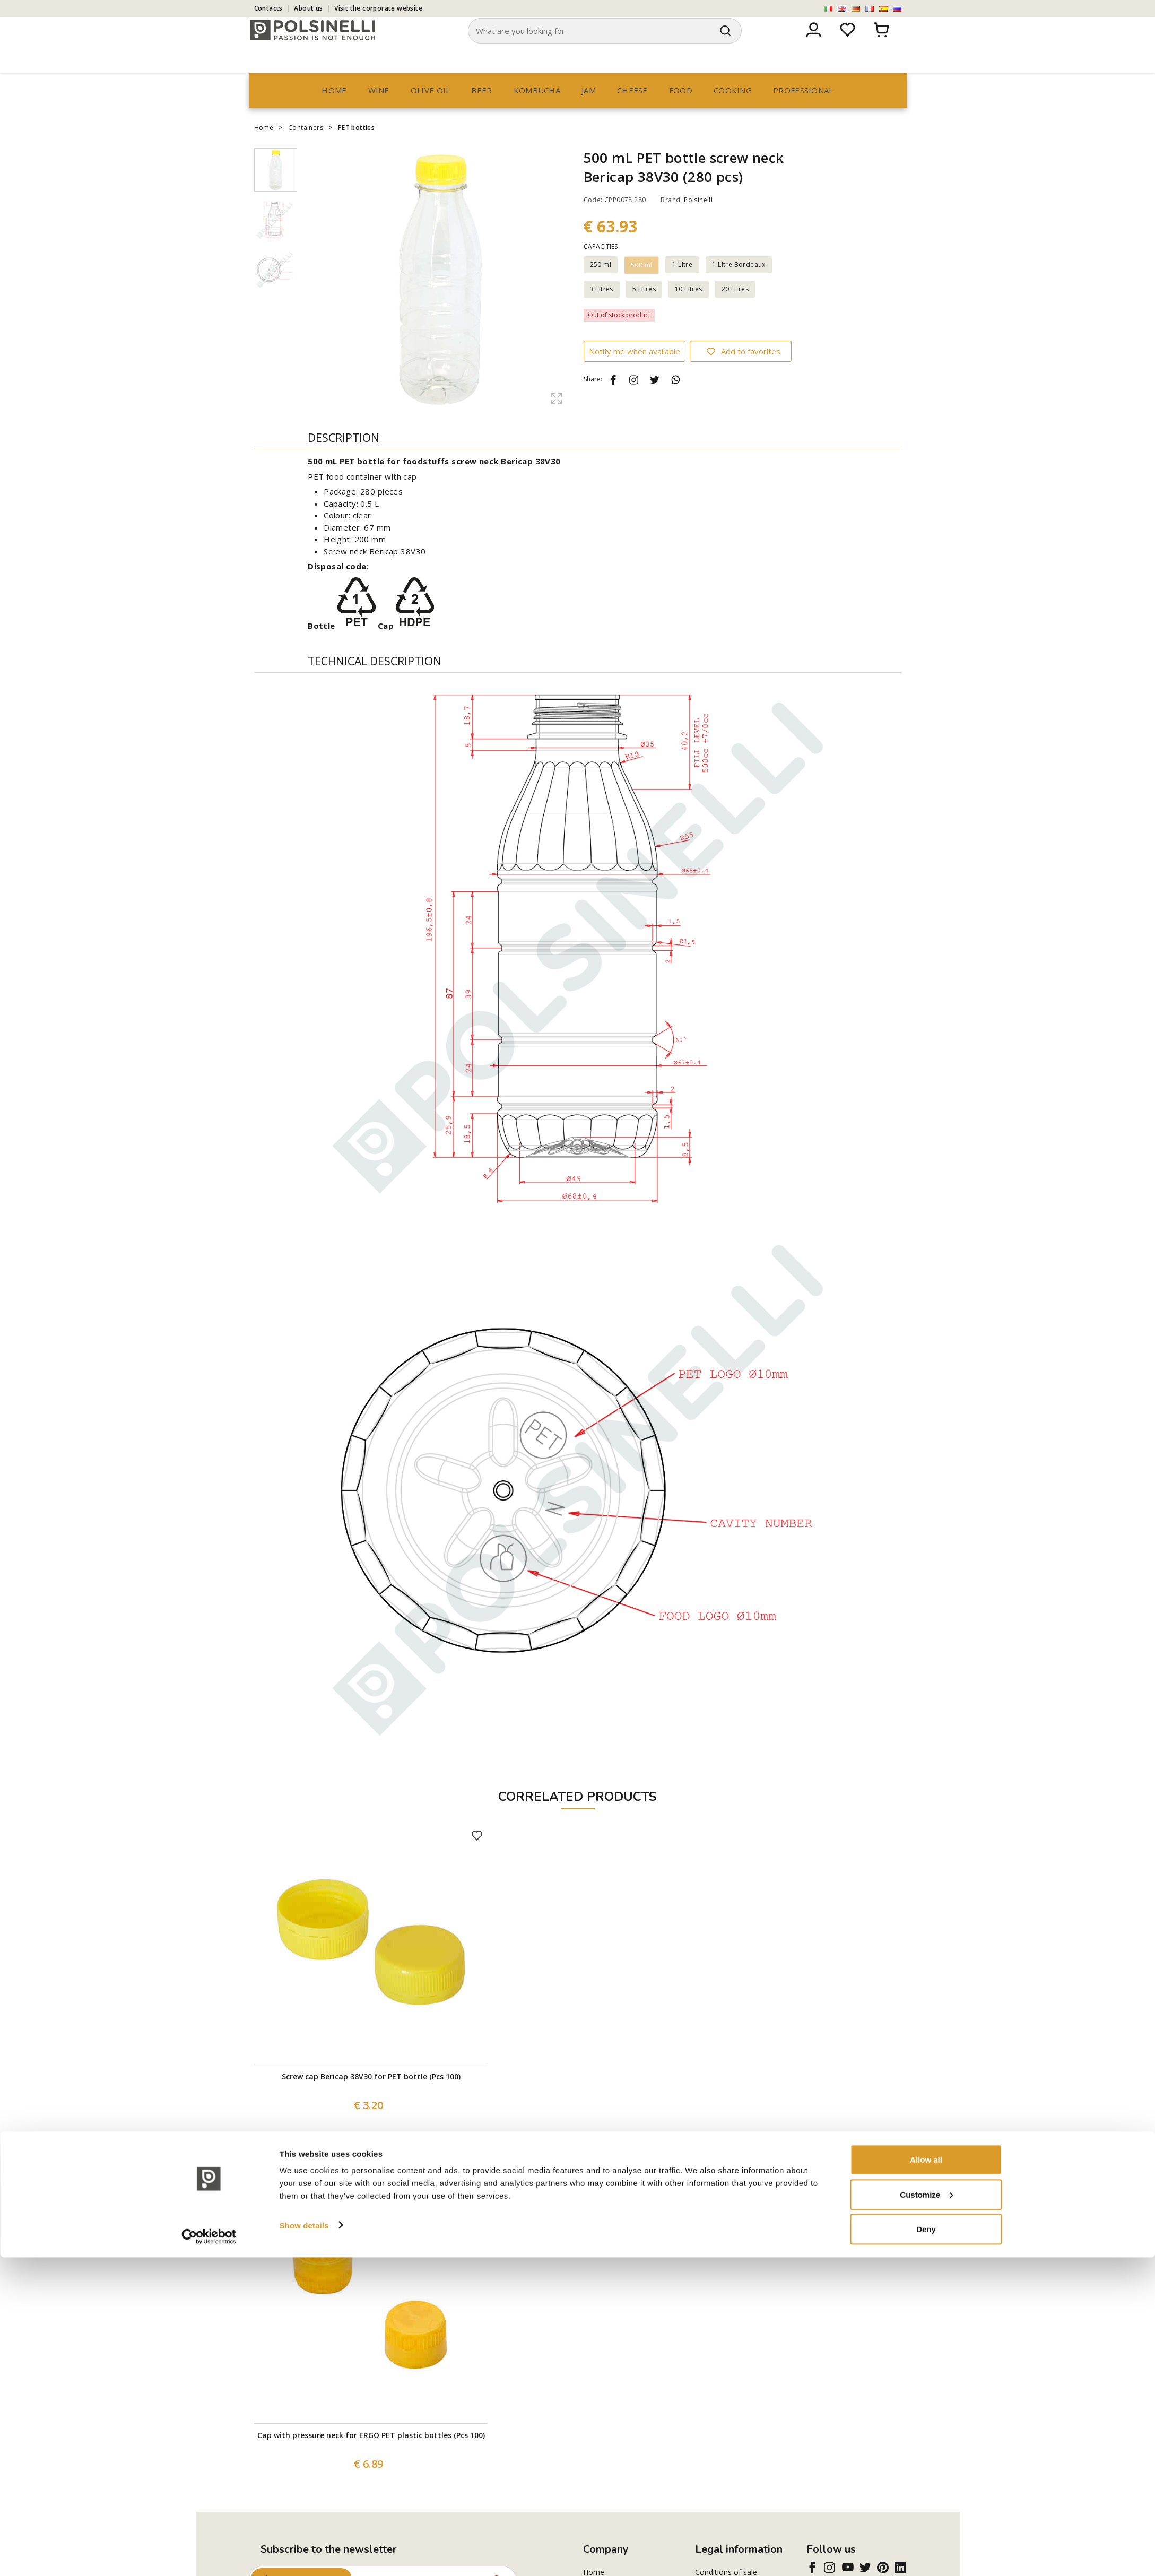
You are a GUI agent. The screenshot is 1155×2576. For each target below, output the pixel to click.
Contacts (268, 8)
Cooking (733, 110)
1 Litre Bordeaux (738, 284)
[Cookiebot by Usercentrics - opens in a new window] (208, 2555)
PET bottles (356, 147)
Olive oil (430, 110)
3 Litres (601, 309)
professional (803, 110)
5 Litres (644, 309)
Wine (378, 110)
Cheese (632, 110)
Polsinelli (698, 219)
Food (680, 110)
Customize (926, 2513)
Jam (588, 110)
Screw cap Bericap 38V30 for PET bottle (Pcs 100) (370, 2097)
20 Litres (735, 309)
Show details (304, 2543)
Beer (481, 110)
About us (308, 8)
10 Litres (688, 309)
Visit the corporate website (378, 8)
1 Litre (682, 284)
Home (334, 110)
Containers (305, 147)
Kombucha (537, 110)
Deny (926, 2547)
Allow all (926, 2478)
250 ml (600, 284)
